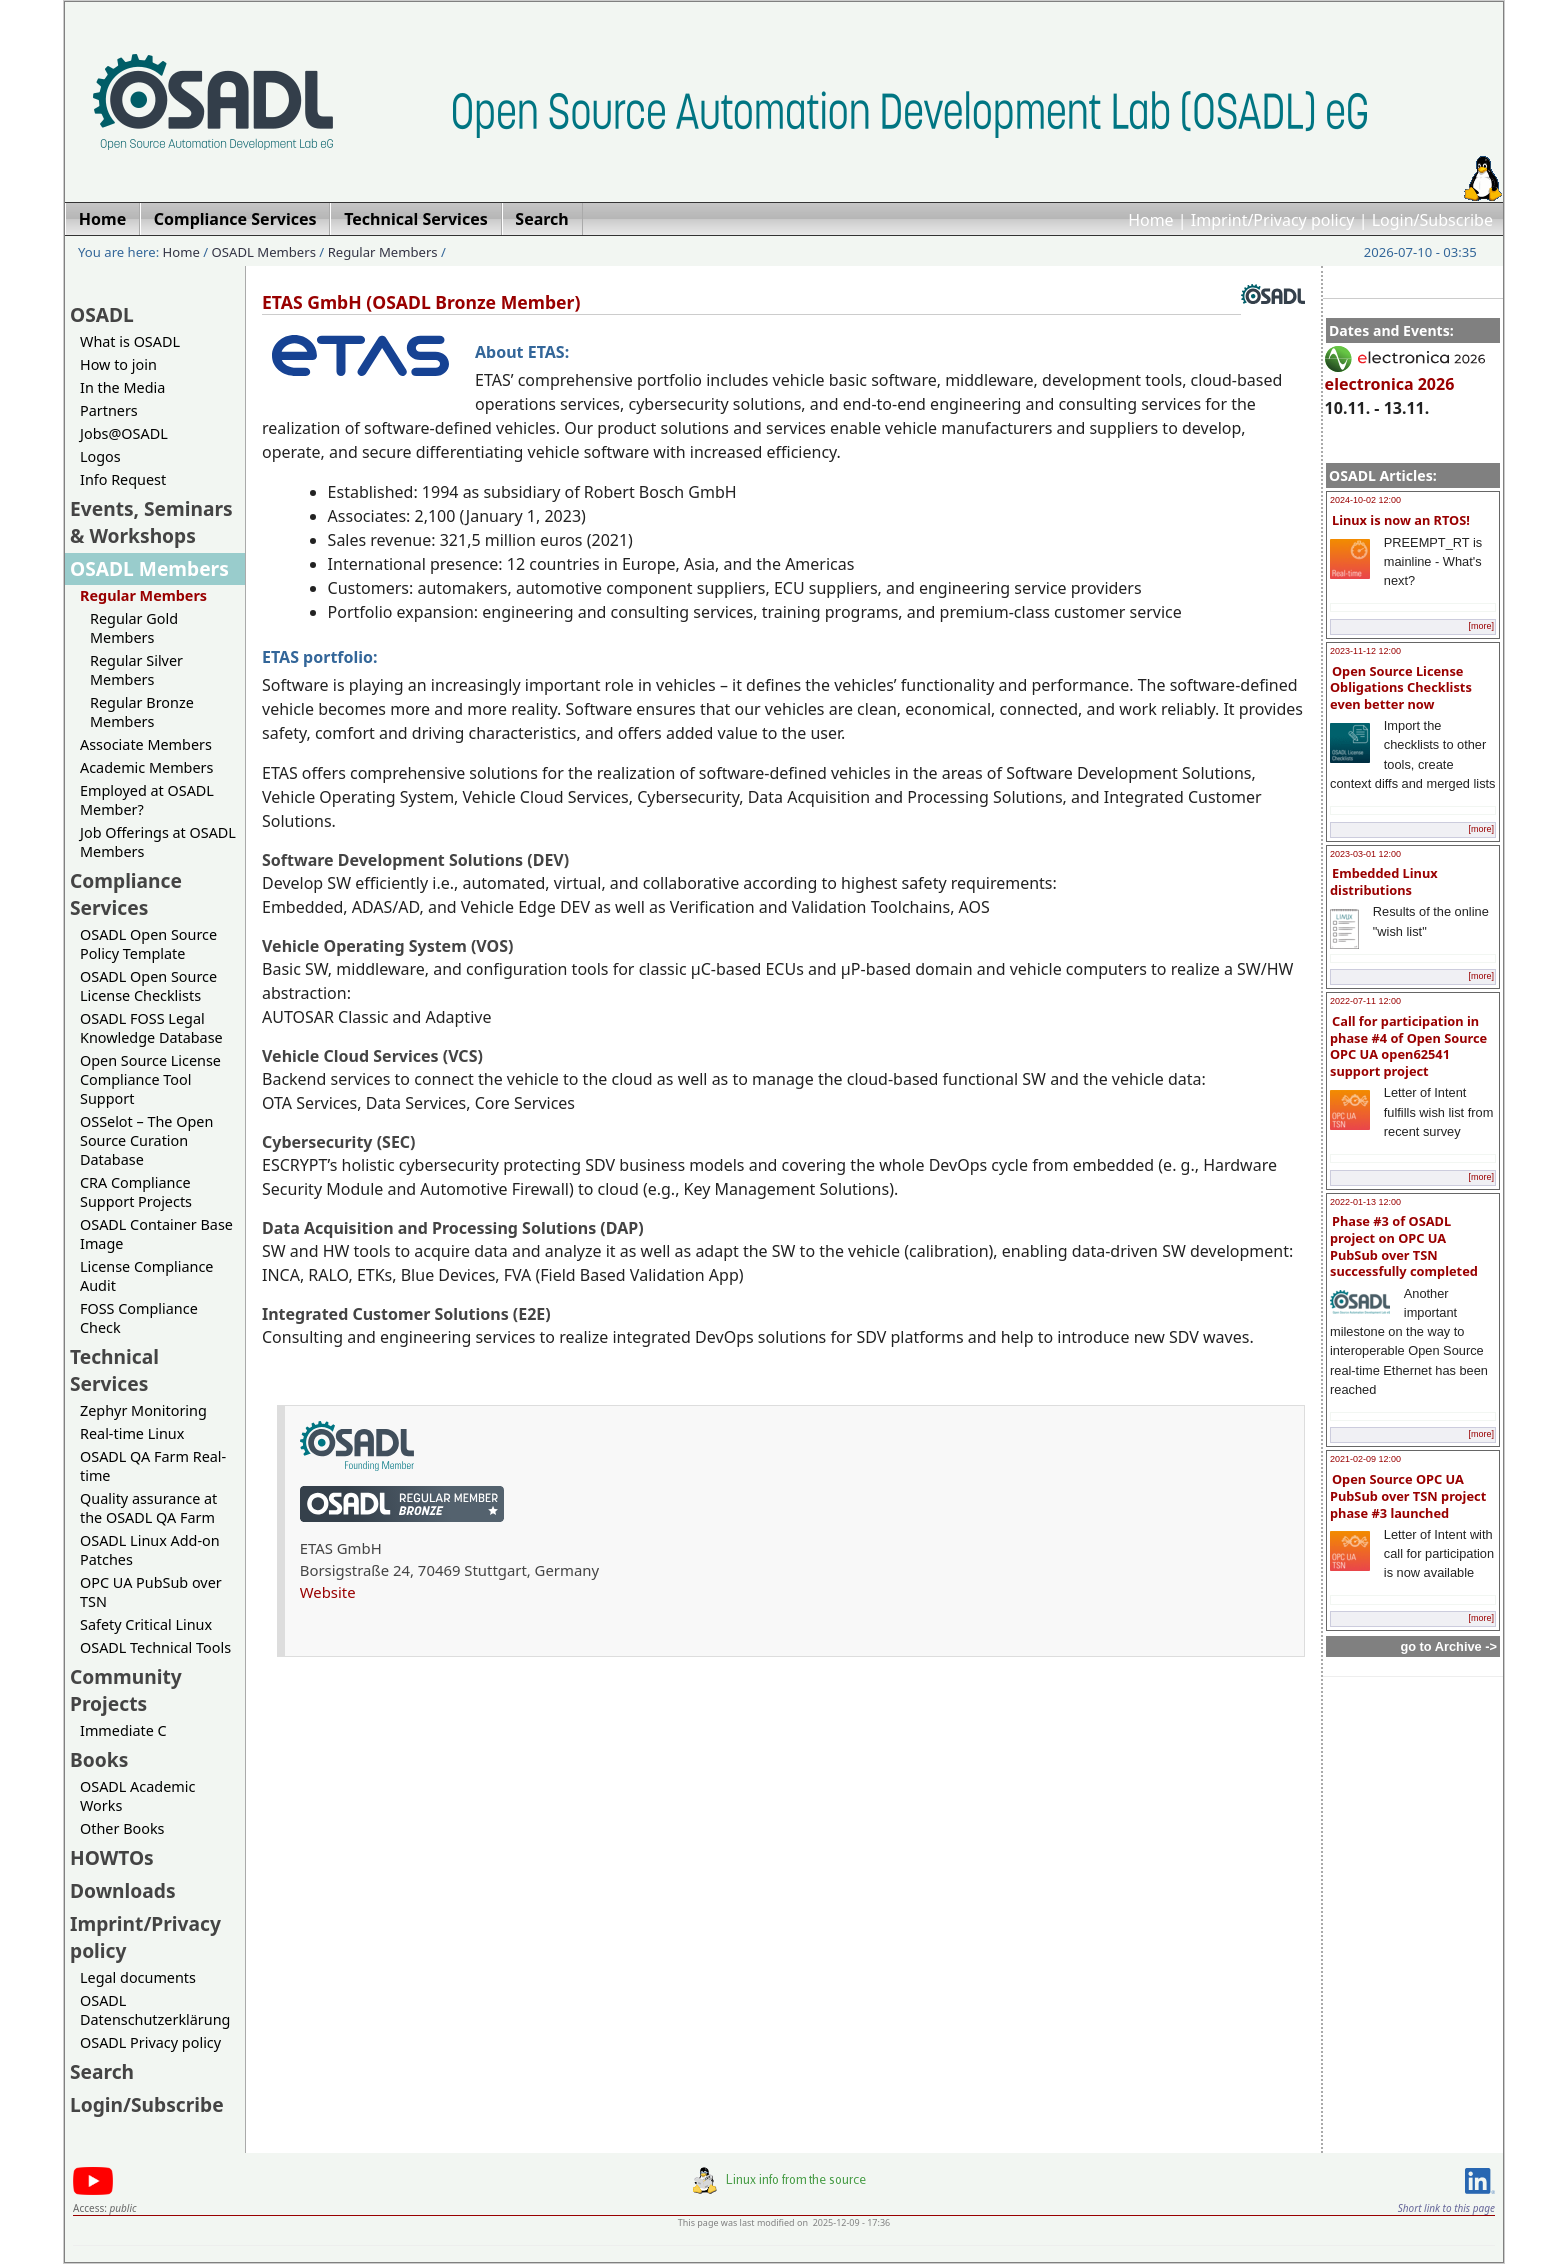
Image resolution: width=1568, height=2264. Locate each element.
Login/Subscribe (1432, 220)
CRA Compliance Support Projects (136, 1192)
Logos (100, 456)
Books (99, 1759)
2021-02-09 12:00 (1365, 1459)
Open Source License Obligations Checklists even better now (1401, 687)
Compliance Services (126, 894)
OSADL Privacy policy (150, 2042)
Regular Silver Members (136, 670)
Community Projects (126, 1690)
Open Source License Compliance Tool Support (150, 1079)
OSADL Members (264, 252)
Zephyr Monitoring (143, 1410)
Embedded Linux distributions (1384, 881)
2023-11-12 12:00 (1365, 651)
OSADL (102, 314)
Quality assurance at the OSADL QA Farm (148, 1508)
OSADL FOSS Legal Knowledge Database (151, 1028)
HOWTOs (112, 1857)
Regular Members (383, 252)
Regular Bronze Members (142, 712)
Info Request (123, 479)
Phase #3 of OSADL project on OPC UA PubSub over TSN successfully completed (1404, 1246)
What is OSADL (130, 341)
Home (1151, 220)
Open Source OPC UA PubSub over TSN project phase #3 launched (1408, 1495)
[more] (1481, 626)
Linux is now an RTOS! (1401, 520)
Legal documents (138, 1977)
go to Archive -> (1448, 1646)
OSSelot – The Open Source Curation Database (146, 1140)
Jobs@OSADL (124, 433)
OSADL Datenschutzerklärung (155, 2010)
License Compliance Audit (146, 1276)
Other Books (122, 1828)
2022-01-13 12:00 (1365, 1202)
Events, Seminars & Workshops (151, 522)
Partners (109, 410)
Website (328, 1592)
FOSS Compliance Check (139, 1318)
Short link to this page (1446, 2208)
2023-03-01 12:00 (1365, 854)
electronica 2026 (1405, 375)
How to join (118, 364)
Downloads (123, 1890)
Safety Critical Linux (146, 1624)
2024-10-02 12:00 (1365, 500)
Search (102, 2071)
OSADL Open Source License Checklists (148, 986)
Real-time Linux (132, 1433)
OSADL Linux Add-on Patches (150, 1550)
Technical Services (114, 1370)
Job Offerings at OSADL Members (158, 842)
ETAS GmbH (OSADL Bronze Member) (421, 302)
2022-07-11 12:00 (1365, 1001)
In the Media (122, 387)
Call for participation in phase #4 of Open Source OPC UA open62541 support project (1408, 1046)
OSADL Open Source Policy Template (148, 944)
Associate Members (146, 744)
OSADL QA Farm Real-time (153, 1466)
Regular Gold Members (134, 628)
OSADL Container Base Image (156, 1234)
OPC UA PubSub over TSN (151, 1592)
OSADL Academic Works (137, 1796)
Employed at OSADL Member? (147, 800)
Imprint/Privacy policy (1273, 220)
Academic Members (146, 767)
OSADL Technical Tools (155, 1647)
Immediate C (123, 1730)
